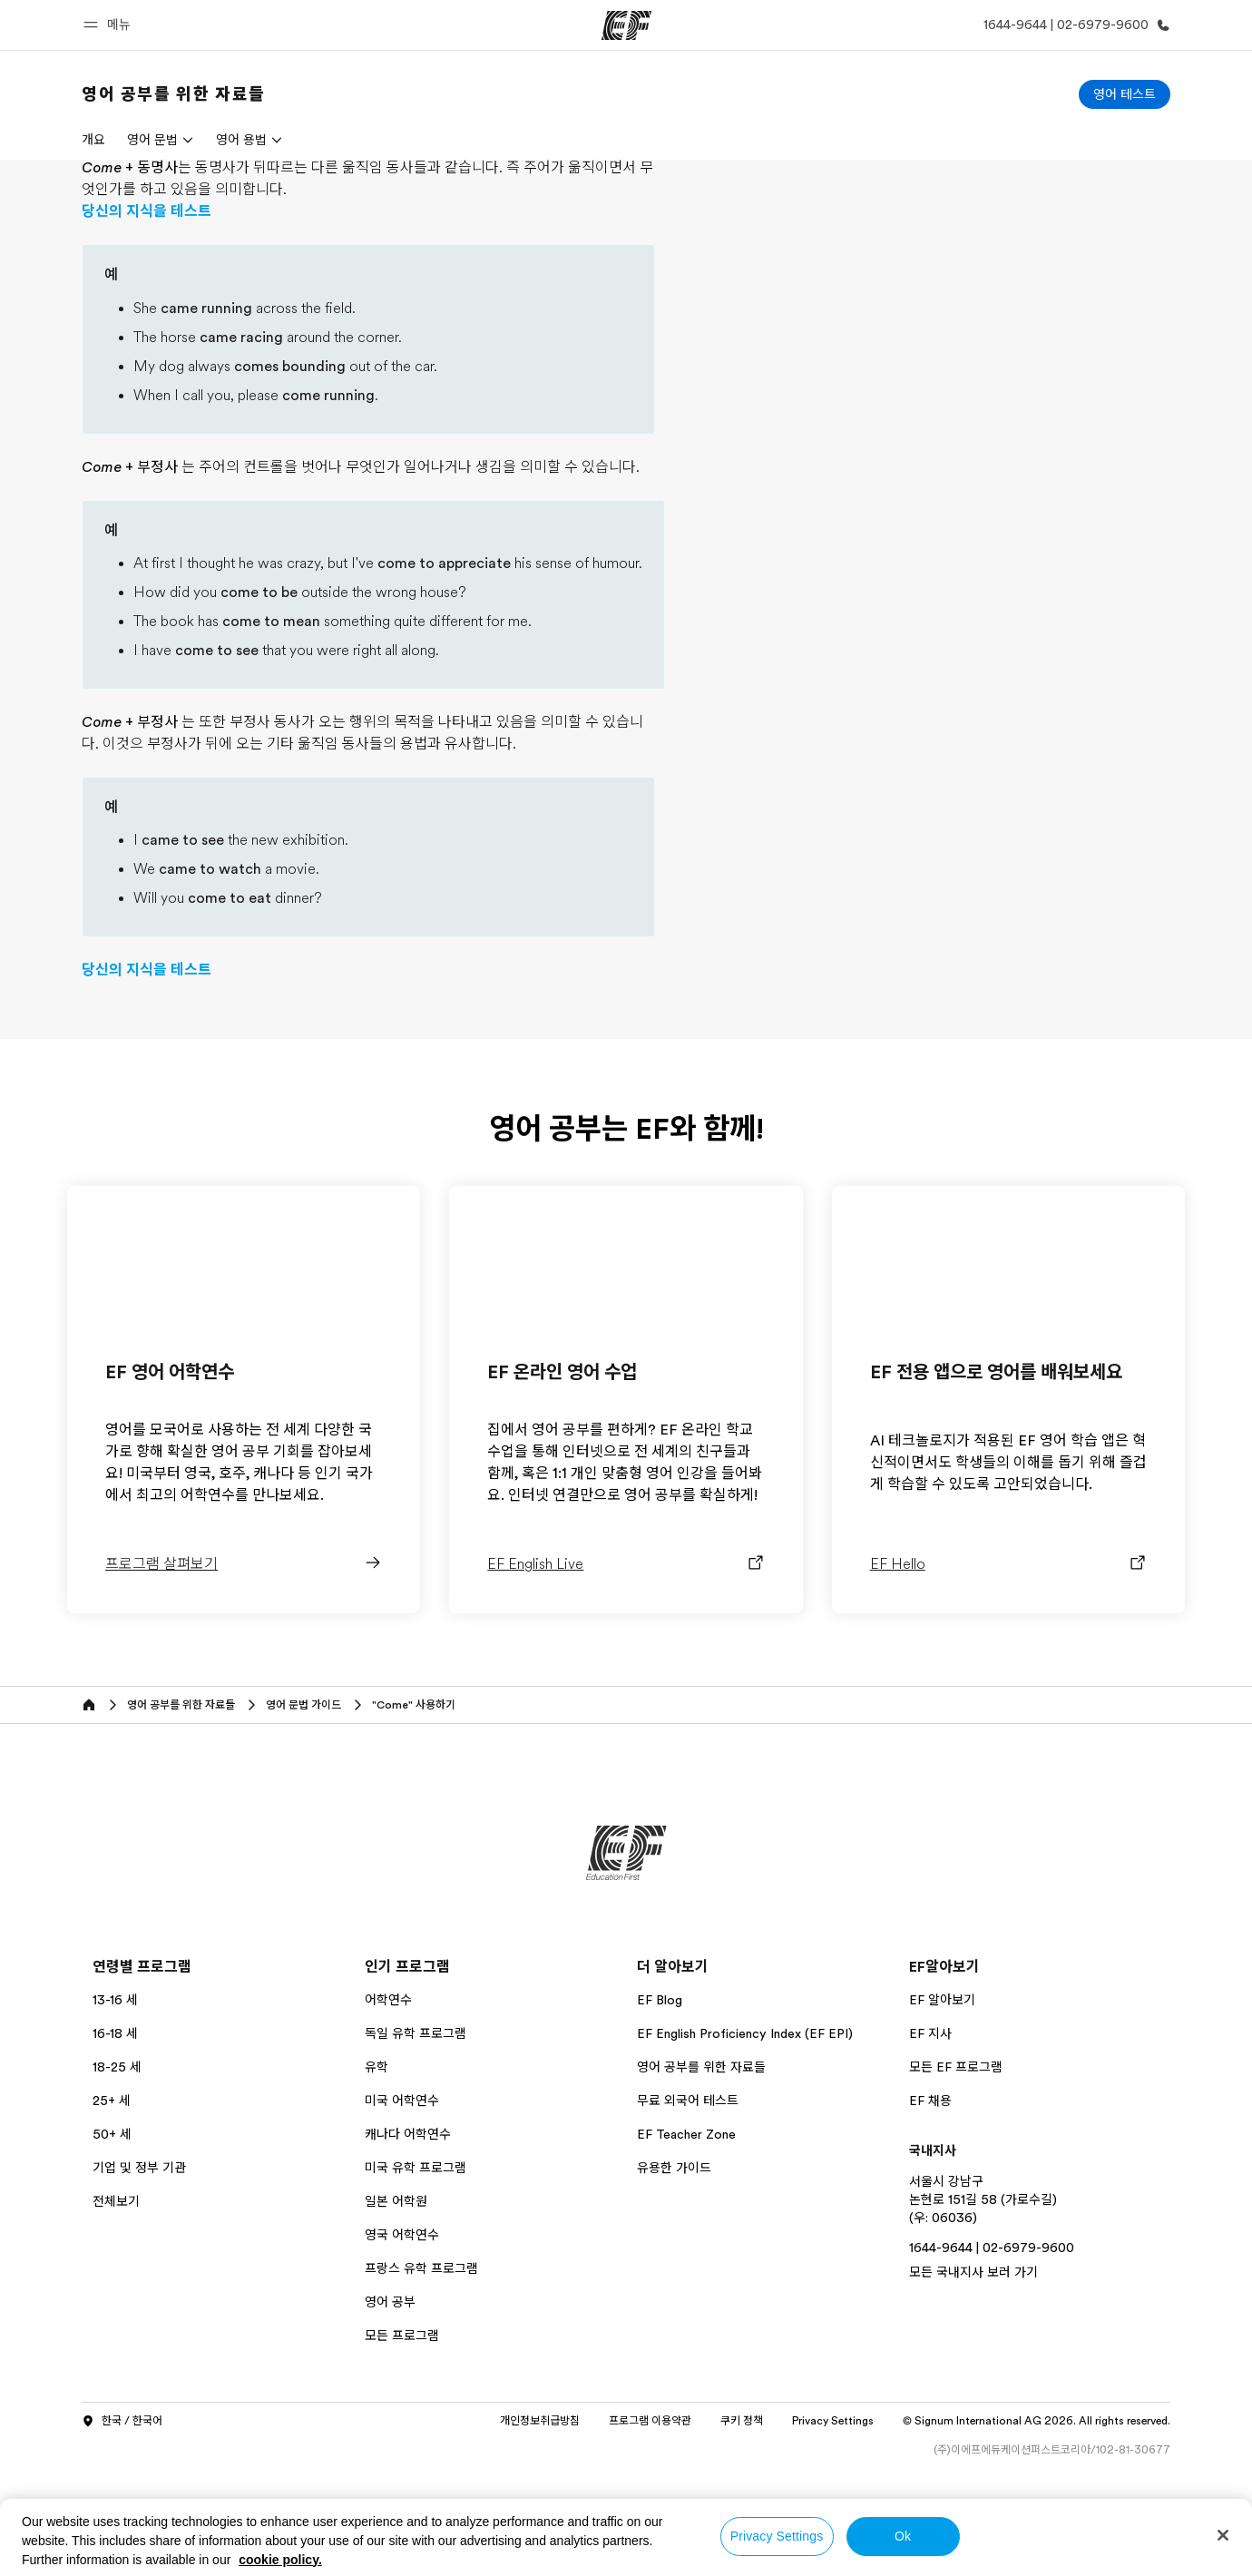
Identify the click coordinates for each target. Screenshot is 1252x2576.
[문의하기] (1073, 24)
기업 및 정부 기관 (139, 2275)
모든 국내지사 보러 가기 (973, 2380)
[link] (174, 94)
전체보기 (116, 2309)
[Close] (1223, 2535)
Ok (903, 2536)
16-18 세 (115, 2141)
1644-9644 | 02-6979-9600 (991, 2355)
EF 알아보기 (942, 2108)
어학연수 (388, 2108)
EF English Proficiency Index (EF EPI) (745, 2141)
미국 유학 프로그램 (415, 2275)
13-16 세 (115, 2108)
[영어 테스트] (1124, 94)
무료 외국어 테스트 (687, 2208)
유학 (376, 2175)
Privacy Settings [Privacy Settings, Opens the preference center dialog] (777, 2536)
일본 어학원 (396, 2309)
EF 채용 (930, 2208)
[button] (110, 25)
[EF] (626, 25)
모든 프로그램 (402, 2443)
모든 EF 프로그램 (956, 2175)
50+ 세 (112, 2242)
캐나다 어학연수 (408, 2242)
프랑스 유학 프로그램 (421, 2376)
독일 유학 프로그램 (415, 2141)
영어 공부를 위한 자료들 (701, 2175)
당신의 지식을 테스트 (146, 319)
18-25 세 (117, 2175)
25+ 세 (112, 2208)
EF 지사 (930, 2141)
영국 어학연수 (402, 2343)
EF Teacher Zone (686, 2242)
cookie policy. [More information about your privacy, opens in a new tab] (280, 2559)
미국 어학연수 (402, 2208)
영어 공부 (390, 2410)
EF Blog (659, 2108)
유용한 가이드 (674, 2275)
